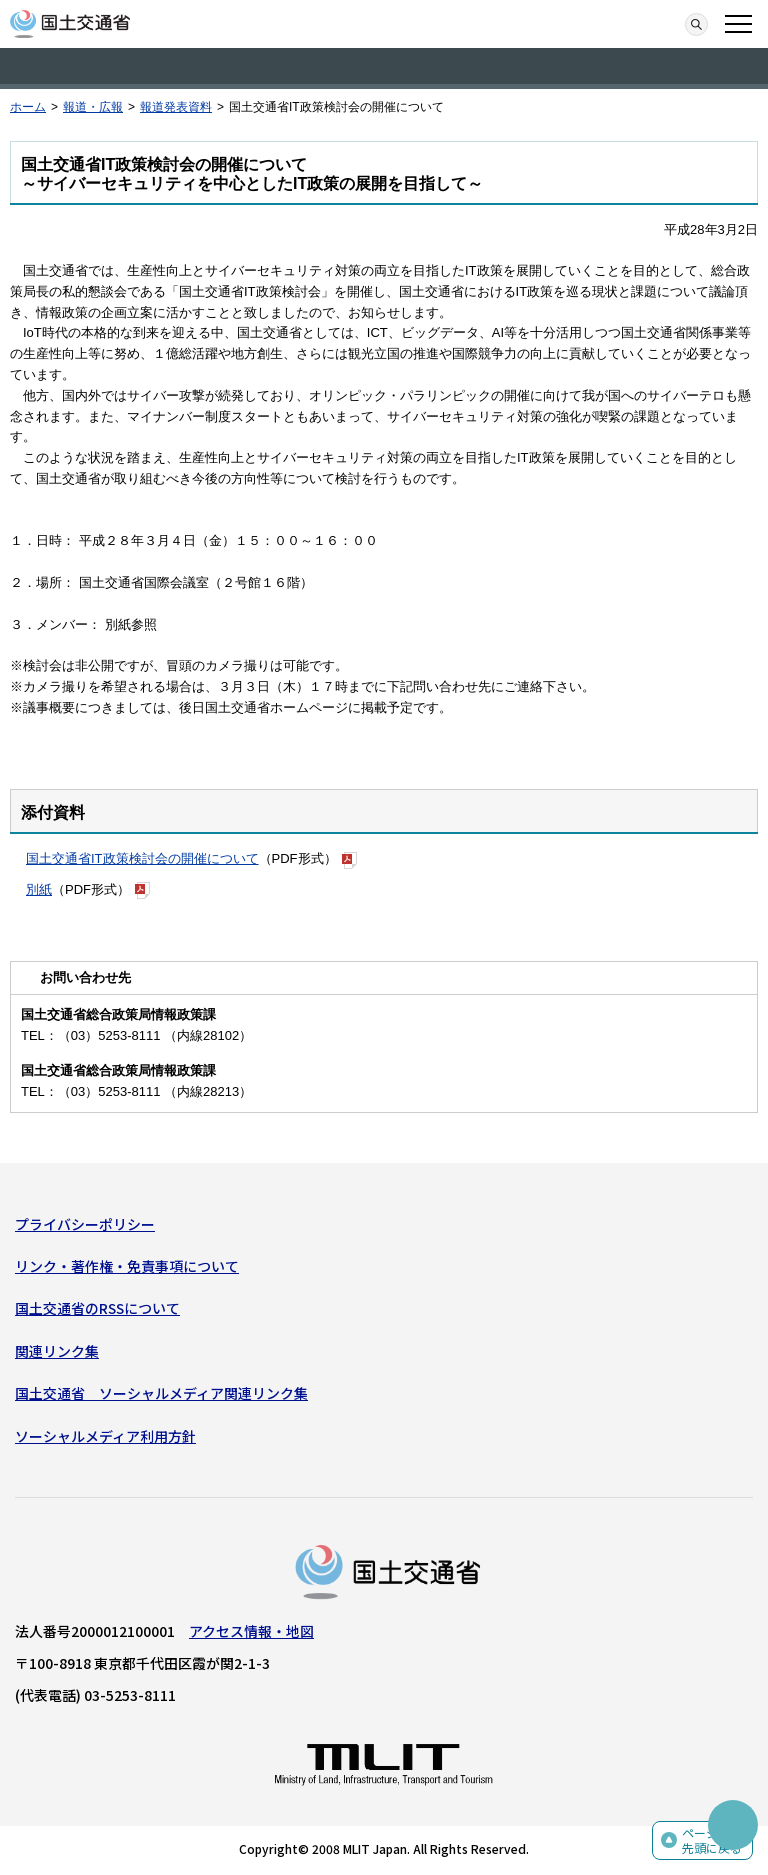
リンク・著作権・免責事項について (127, 1266)
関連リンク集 (57, 1351)
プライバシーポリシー (85, 1224)
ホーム (28, 107)
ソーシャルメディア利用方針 (105, 1436)
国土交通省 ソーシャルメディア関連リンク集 (161, 1393)
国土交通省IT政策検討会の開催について (142, 858)
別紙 (39, 889)
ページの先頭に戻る (712, 1840)
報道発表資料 (176, 107)
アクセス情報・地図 (251, 1631)
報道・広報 (93, 107)
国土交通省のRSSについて (97, 1308)
